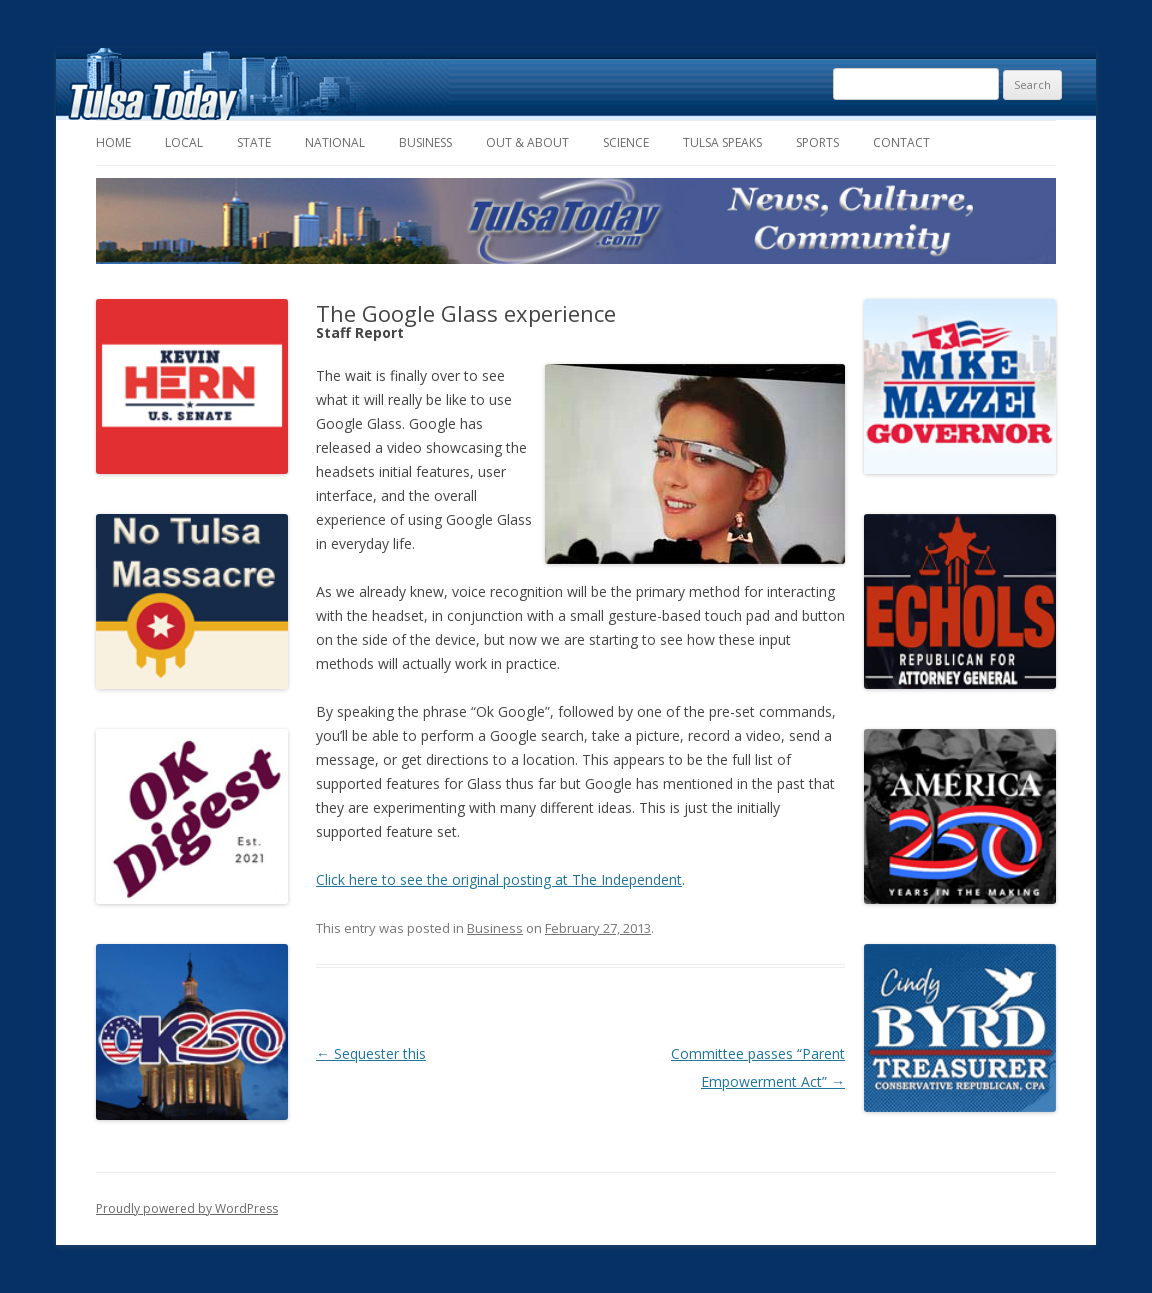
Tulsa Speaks (722, 142)
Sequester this (371, 1053)
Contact (901, 142)
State (254, 142)
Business (425, 142)
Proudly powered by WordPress (187, 1208)
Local (184, 142)
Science (626, 142)
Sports (817, 142)
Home (113, 142)
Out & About (527, 142)
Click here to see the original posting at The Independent (499, 879)
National (335, 142)
